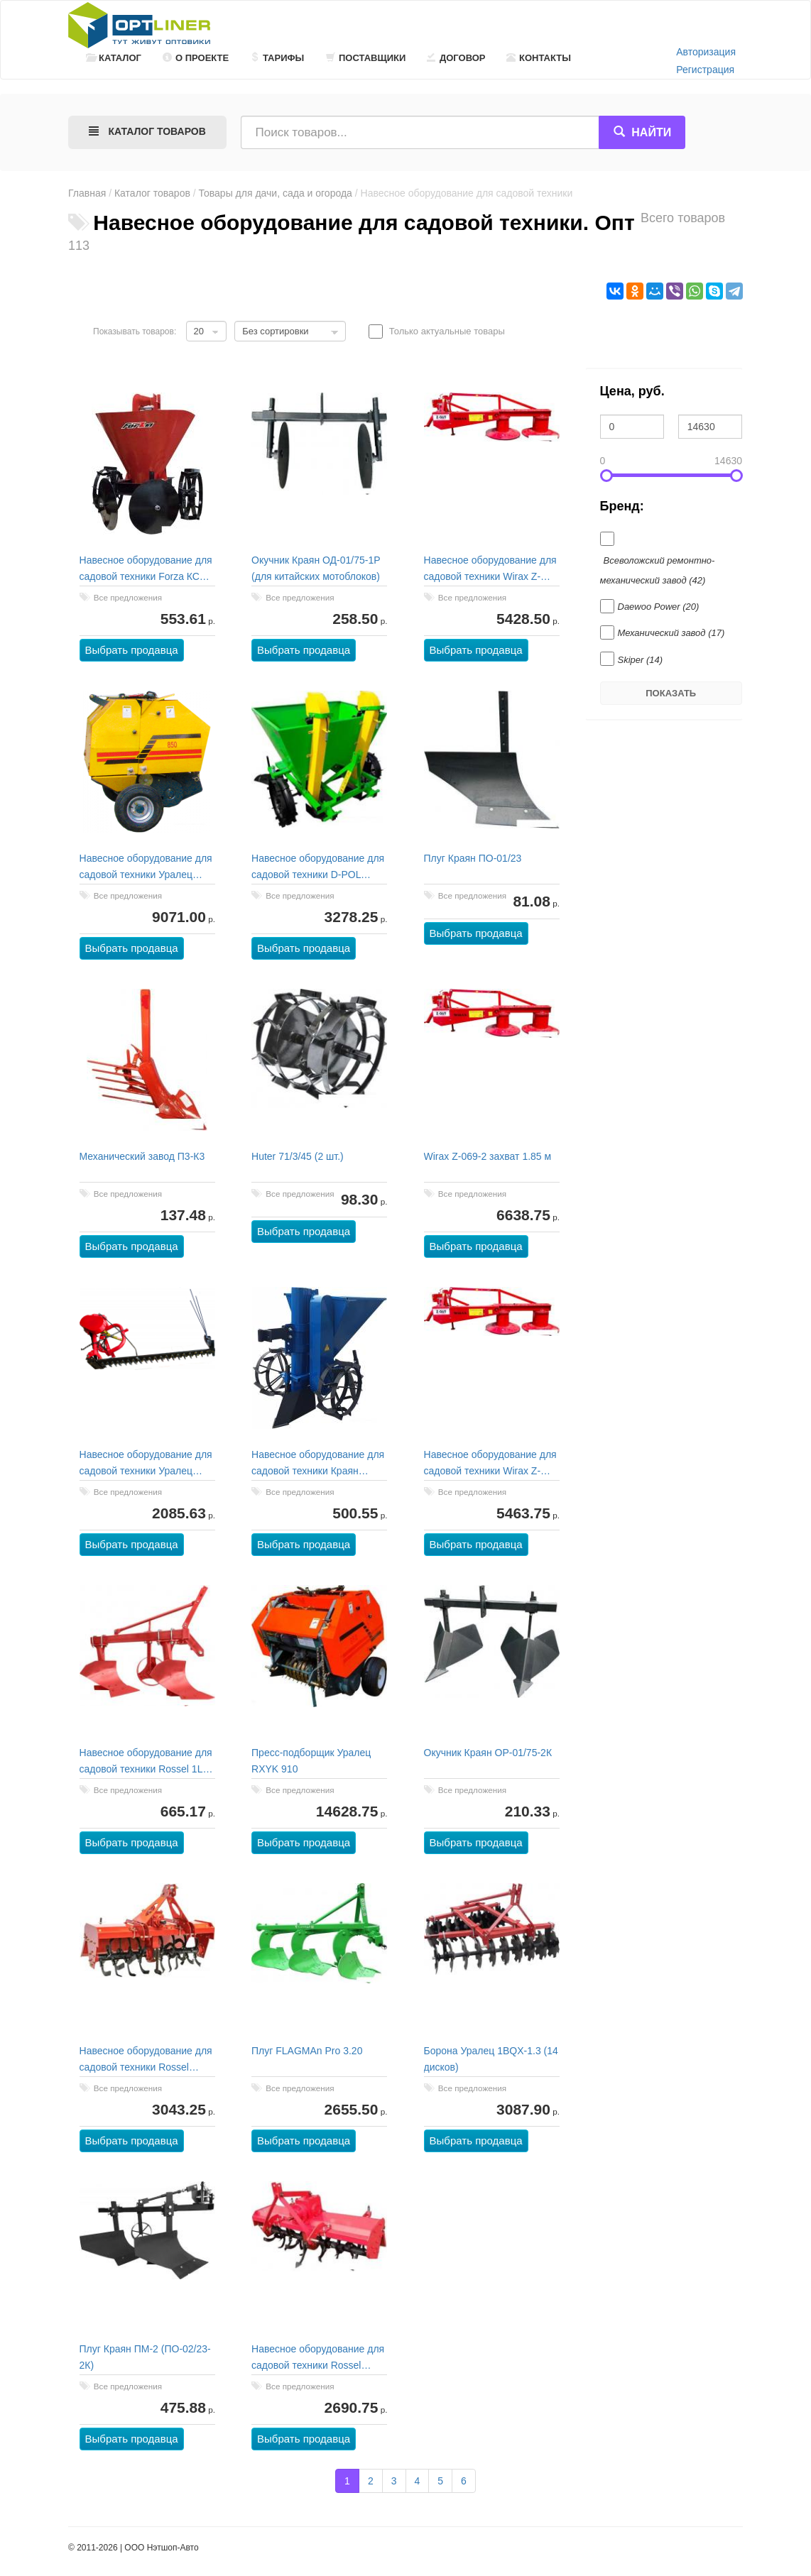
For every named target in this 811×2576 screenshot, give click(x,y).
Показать (671, 693)
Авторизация (706, 51)
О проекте (196, 58)
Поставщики (365, 58)
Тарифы (277, 58)
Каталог (113, 58)
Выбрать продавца (131, 651)
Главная (87, 193)
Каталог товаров (152, 193)
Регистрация (705, 69)
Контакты (538, 58)
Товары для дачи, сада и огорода (275, 193)
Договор (456, 58)
